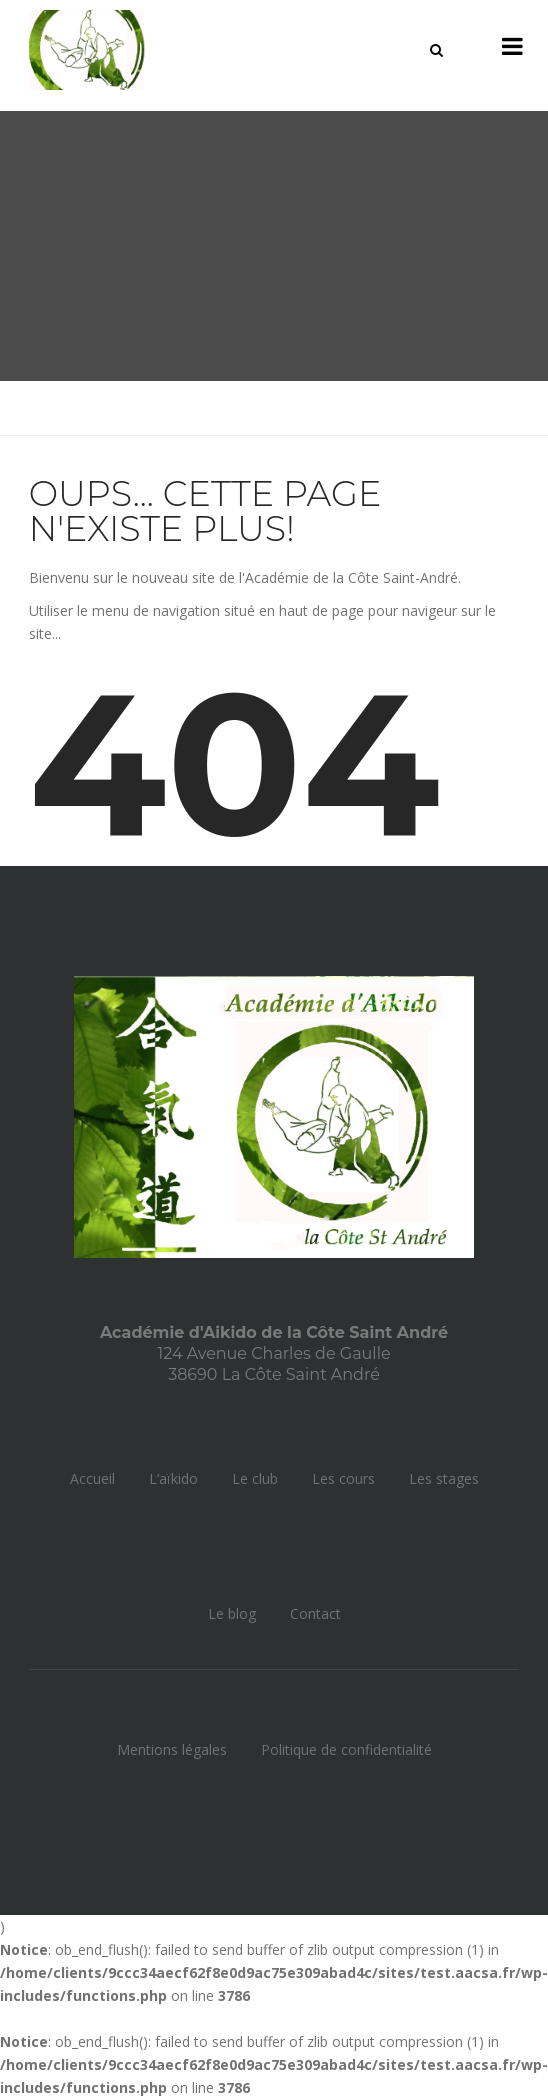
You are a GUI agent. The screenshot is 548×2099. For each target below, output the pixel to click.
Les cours (343, 1478)
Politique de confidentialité (346, 1749)
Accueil (92, 1478)
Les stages (444, 1478)
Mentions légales (172, 1749)
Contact (315, 1613)
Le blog (232, 1613)
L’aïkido (173, 1478)
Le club (255, 1478)
